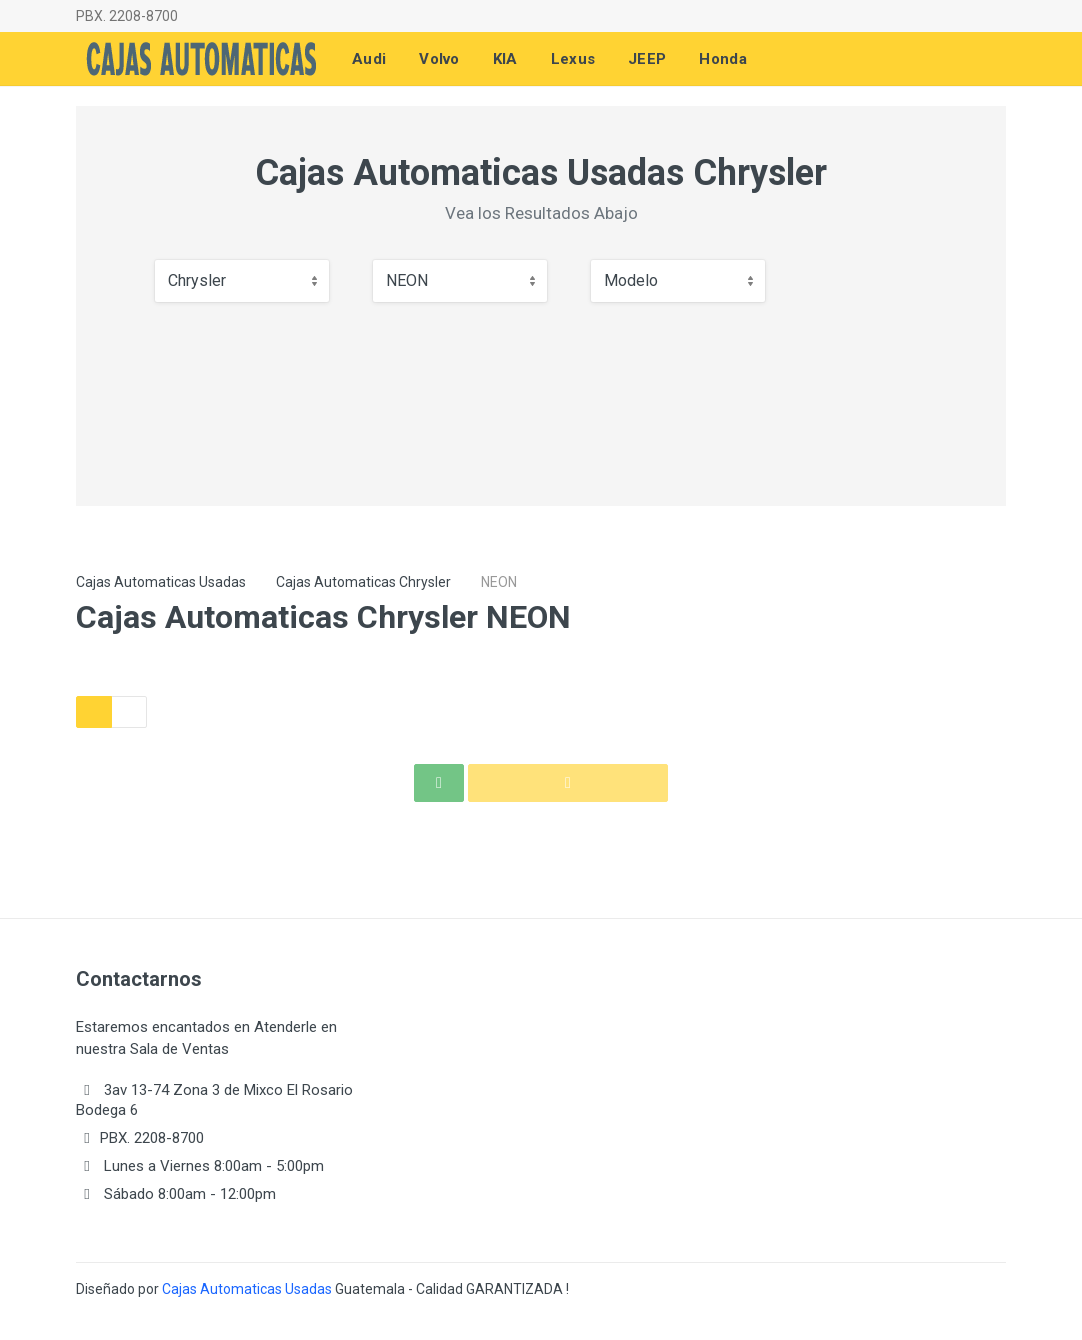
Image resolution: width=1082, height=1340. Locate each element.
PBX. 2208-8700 (127, 16)
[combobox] (242, 281)
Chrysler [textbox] (197, 280)
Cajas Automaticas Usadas (161, 582)
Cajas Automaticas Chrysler (363, 582)
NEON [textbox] (407, 280)
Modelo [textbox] (631, 280)
